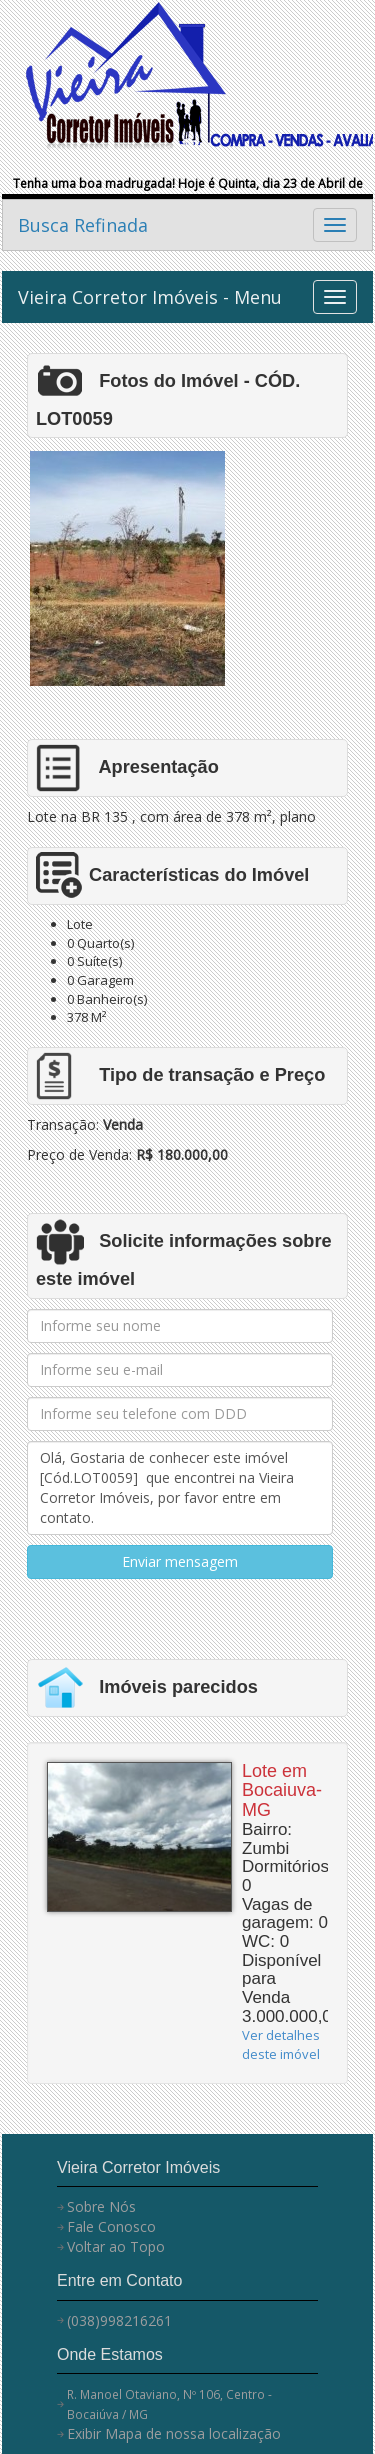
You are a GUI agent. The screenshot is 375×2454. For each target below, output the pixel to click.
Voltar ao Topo (116, 2246)
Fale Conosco (111, 2226)
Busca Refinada (83, 225)
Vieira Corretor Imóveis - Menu (150, 297)
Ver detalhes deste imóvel (281, 2044)
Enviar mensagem (180, 1561)
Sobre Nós (101, 2206)
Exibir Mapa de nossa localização (174, 2433)
